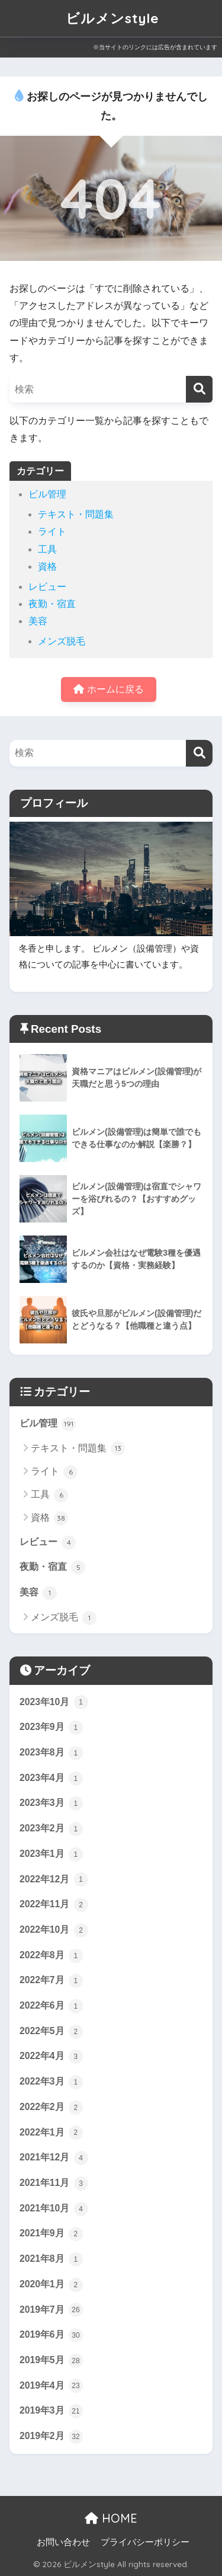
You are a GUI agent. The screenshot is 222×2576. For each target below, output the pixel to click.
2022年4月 (51, 2057)
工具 (47, 549)
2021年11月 (54, 2183)
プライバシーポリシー (145, 2542)
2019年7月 (51, 2310)
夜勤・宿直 (52, 604)
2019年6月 (51, 2335)
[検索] (199, 389)
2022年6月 (51, 2006)
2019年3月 (51, 2411)
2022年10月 (54, 1930)
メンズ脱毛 (61, 641)
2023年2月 (51, 1829)
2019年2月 (51, 2437)
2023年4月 (51, 1778)
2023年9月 (51, 1727)
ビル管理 (47, 494)
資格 (47, 566)
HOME (111, 2518)
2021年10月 (54, 2209)
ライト (52, 531)
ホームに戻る (108, 689)
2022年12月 (54, 1879)
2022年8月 (51, 1956)
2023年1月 (51, 1854)
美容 (37, 621)
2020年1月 (51, 2285)
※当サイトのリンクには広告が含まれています (155, 47)
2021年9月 (51, 2234)
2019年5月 (51, 2361)
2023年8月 (51, 1753)
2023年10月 (54, 1702)
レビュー (47, 587)
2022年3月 (51, 2082)
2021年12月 (54, 2158)
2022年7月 (51, 1981)
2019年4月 (51, 2386)
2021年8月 (51, 2259)
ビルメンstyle (112, 18)
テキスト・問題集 (76, 514)
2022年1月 (51, 2132)
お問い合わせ (63, 2542)
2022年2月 (51, 2108)
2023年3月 (51, 1803)
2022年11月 (54, 1905)
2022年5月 (51, 2032)
